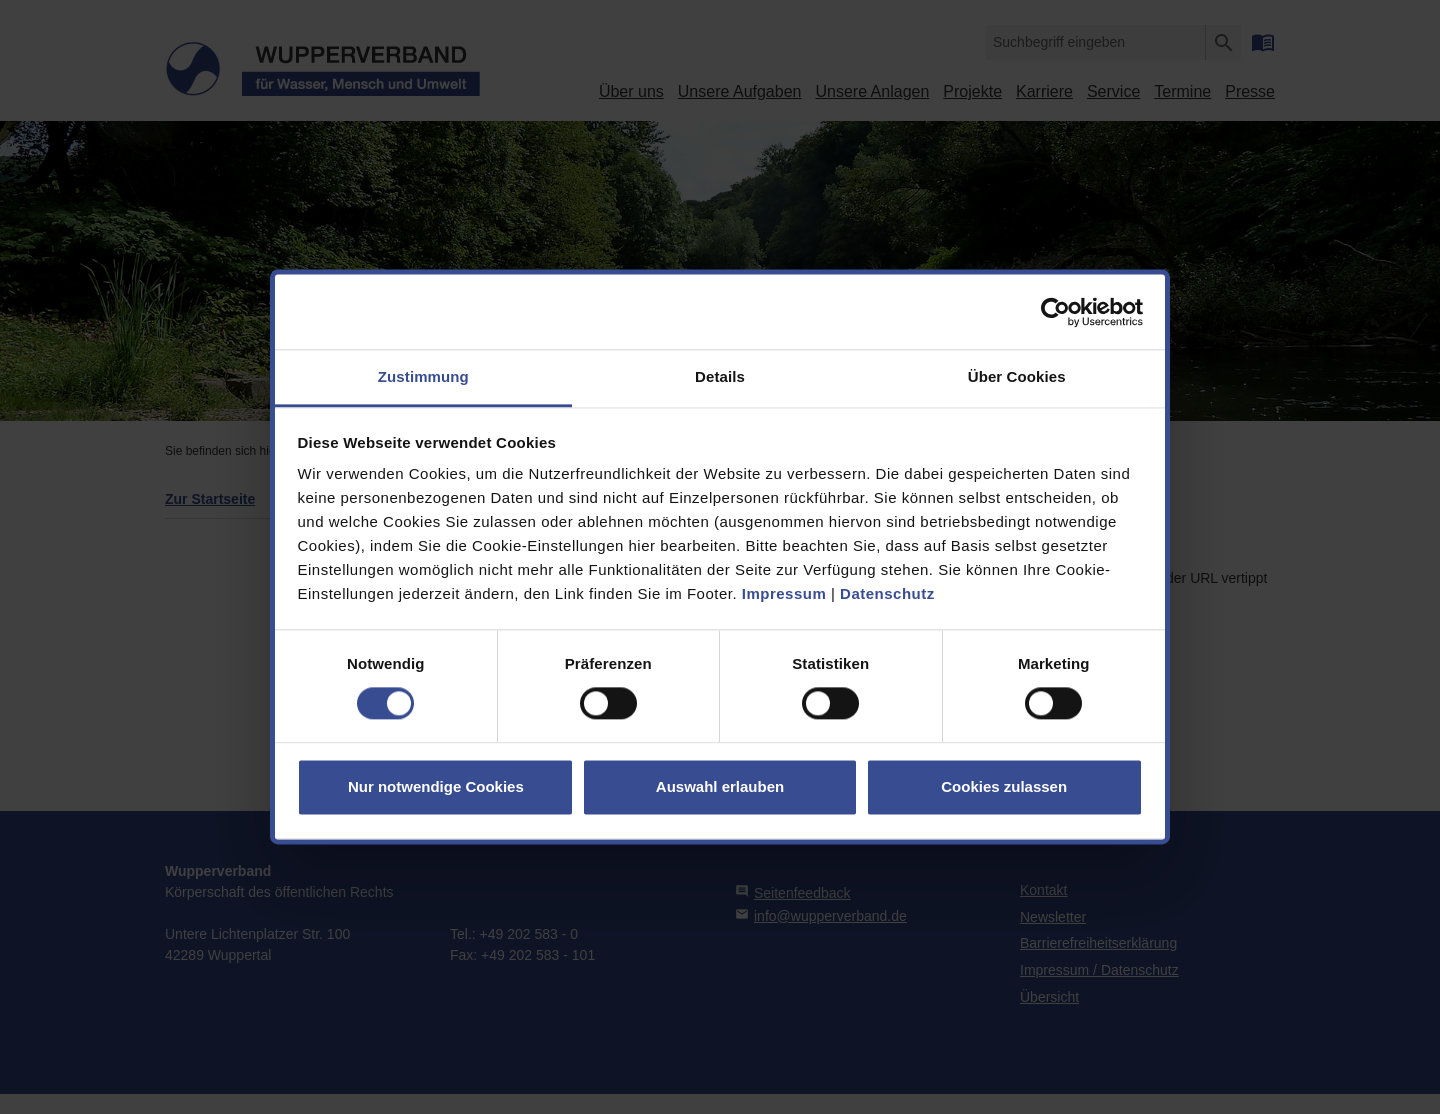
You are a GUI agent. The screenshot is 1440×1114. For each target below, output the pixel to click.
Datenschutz (887, 593)
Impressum (784, 593)
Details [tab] (720, 376)
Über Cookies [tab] (1017, 376)
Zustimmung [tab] (423, 376)
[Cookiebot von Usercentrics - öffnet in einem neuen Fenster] (1055, 312)
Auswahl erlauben (720, 786)
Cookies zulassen (1004, 786)
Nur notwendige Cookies (436, 786)
